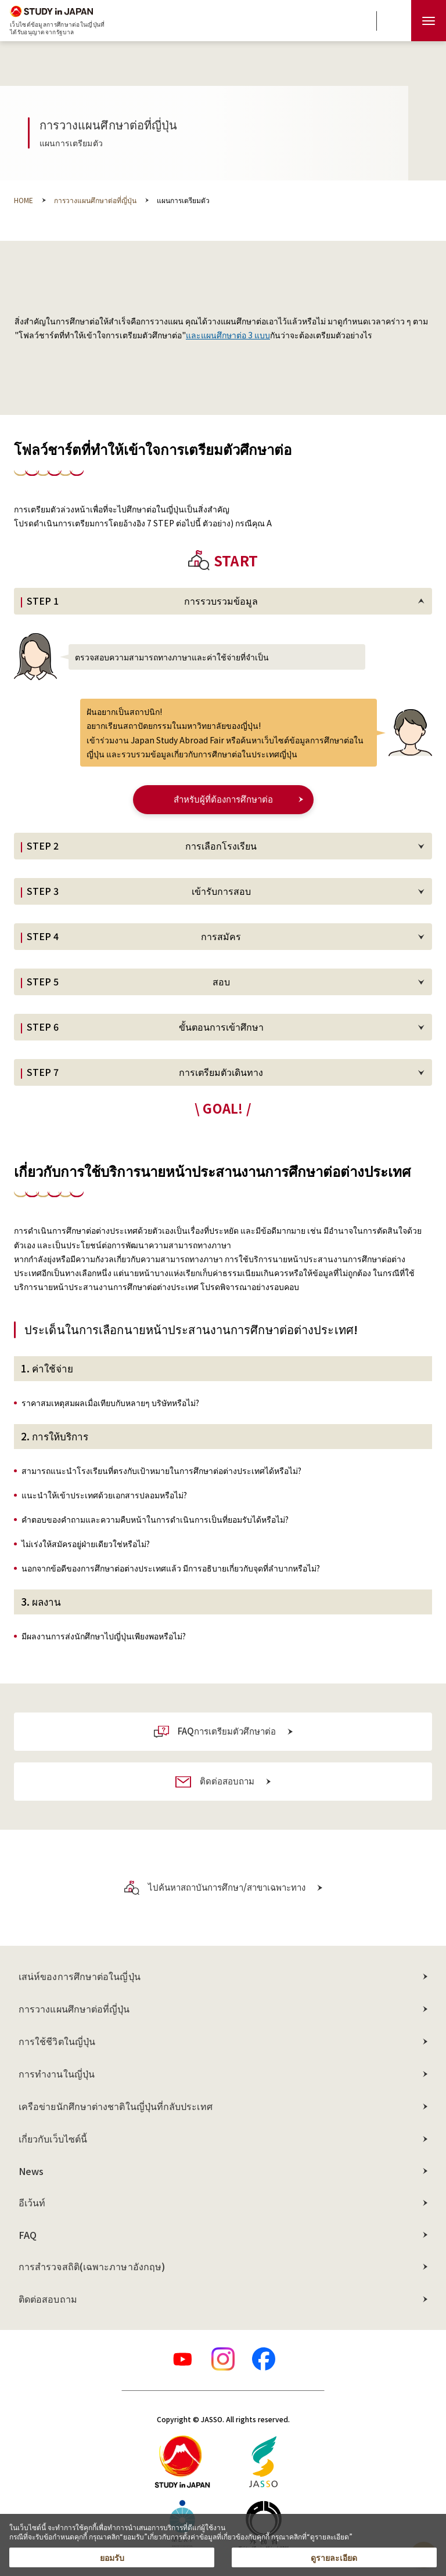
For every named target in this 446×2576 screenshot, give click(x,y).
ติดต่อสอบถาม (48, 2299)
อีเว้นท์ (32, 2202)
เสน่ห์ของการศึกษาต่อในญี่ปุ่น (80, 1976)
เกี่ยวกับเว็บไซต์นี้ (53, 2138)
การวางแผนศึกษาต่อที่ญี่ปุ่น (74, 2008)
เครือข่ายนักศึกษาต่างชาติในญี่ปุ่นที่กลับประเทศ (116, 2106)
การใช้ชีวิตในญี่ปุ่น (57, 2041)
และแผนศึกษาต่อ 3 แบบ (228, 335)
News (31, 2171)
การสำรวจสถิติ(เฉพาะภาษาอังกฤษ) (92, 2266)
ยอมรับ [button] (112, 2557)
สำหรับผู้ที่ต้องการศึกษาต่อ (223, 799)
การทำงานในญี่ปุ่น (57, 2073)
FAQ (28, 2235)
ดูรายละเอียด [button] (334, 2557)
